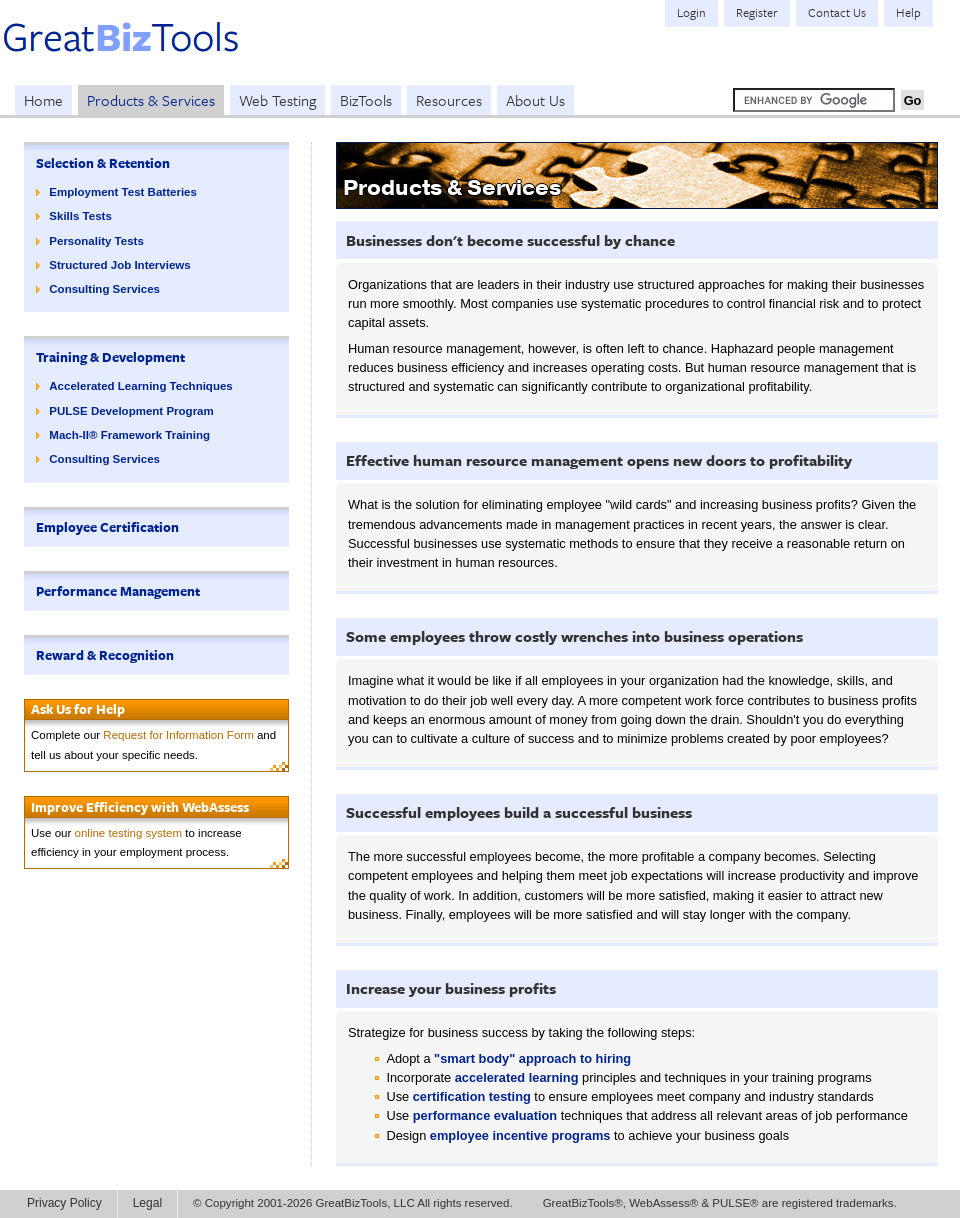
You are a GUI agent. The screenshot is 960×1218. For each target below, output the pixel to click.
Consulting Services (104, 289)
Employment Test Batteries (123, 192)
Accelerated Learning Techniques (140, 386)
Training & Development (110, 357)
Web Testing (277, 100)
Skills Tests (80, 216)
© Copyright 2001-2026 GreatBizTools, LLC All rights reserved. (353, 1203)
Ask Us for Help (78, 709)
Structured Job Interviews (119, 265)
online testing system (129, 833)
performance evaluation (485, 1115)
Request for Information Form (178, 735)
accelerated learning (517, 1077)
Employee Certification (107, 527)
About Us (535, 100)
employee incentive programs (520, 1135)
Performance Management (118, 591)
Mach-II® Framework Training (129, 435)
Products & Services (151, 100)
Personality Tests (96, 241)
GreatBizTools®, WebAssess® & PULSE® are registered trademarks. (720, 1203)
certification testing (472, 1096)
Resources (449, 100)
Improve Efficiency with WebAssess (140, 807)
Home (43, 100)
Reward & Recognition (105, 655)
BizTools (366, 100)
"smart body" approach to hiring (532, 1058)
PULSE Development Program (131, 411)
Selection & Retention (103, 163)
